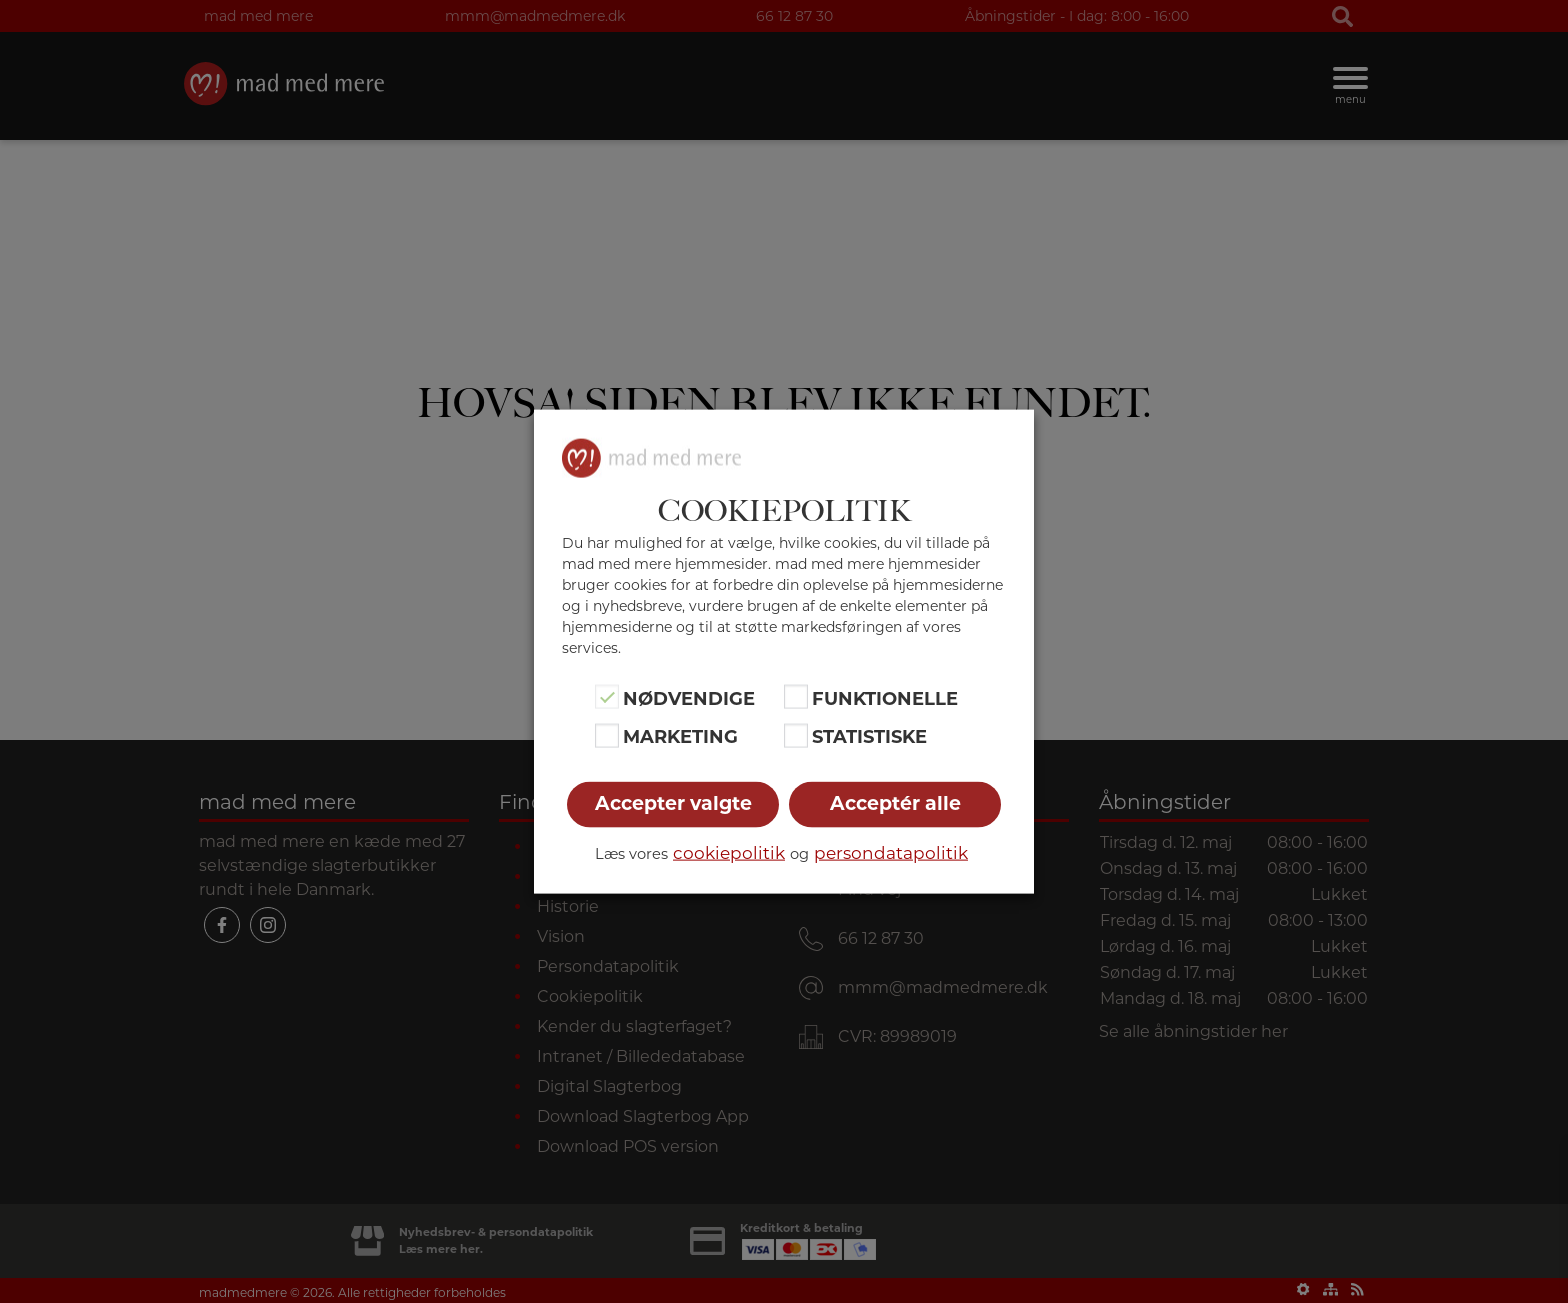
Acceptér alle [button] (895, 802)
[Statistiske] (796, 735)
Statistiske (869, 737)
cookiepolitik (729, 852)
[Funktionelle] (796, 697)
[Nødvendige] (607, 697)
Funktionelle (885, 699)
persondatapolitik (891, 852)
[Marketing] (607, 735)
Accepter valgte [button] (673, 802)
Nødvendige (689, 699)
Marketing (680, 737)
